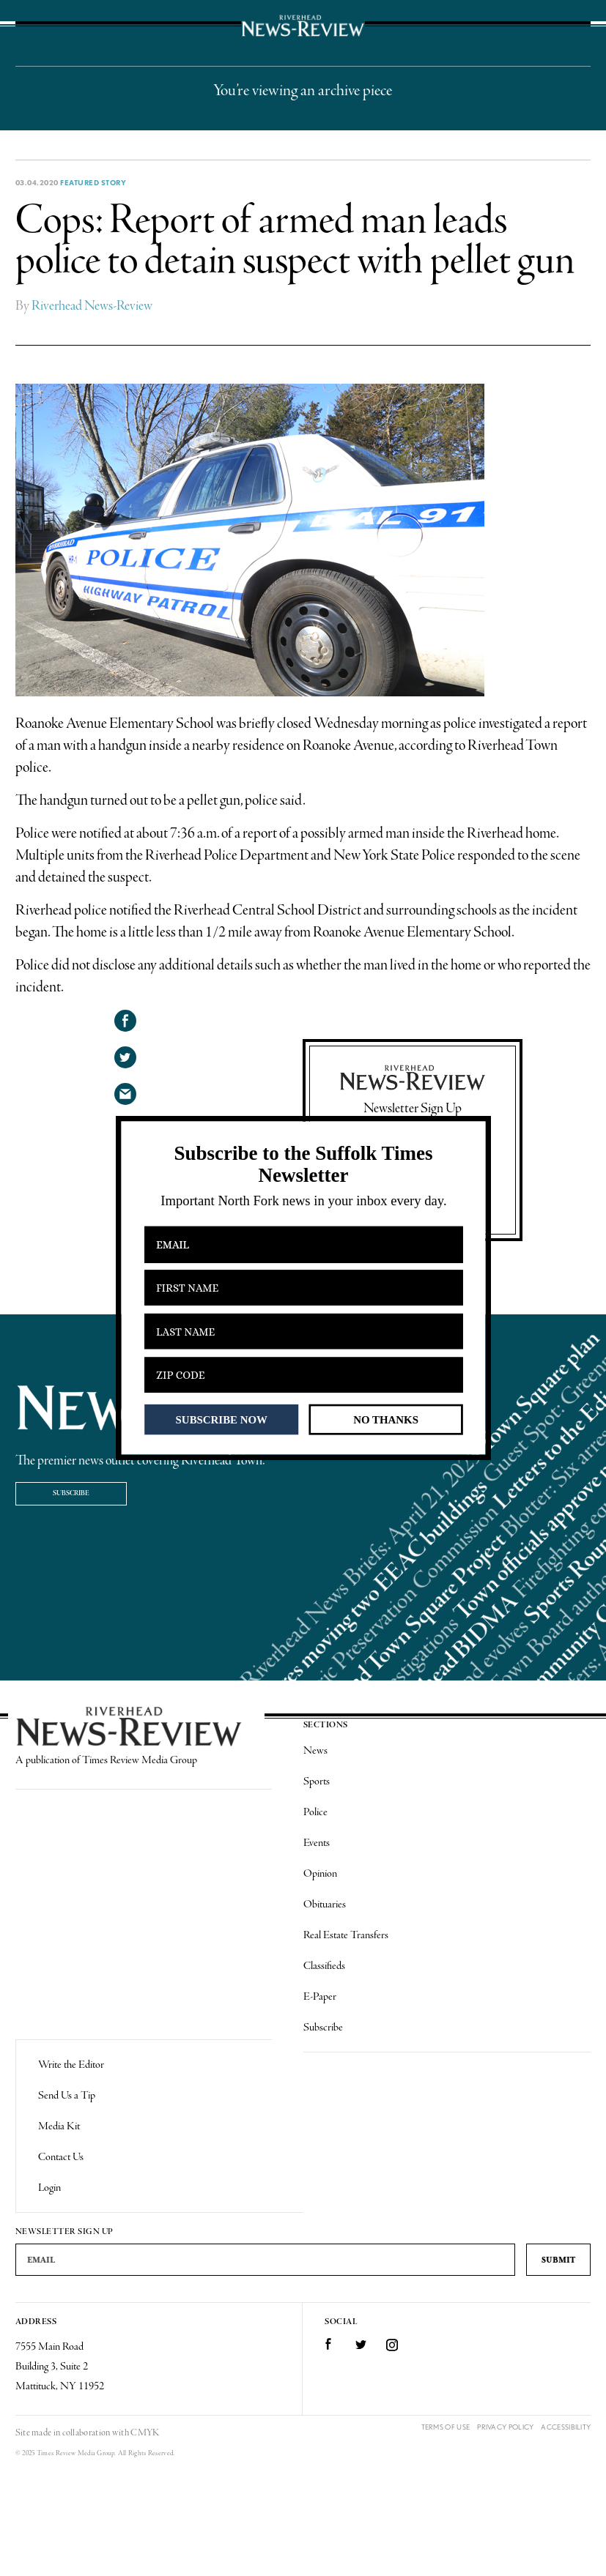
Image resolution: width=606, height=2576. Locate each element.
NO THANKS (385, 1419)
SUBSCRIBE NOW (221, 1419)
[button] (303, 1164)
